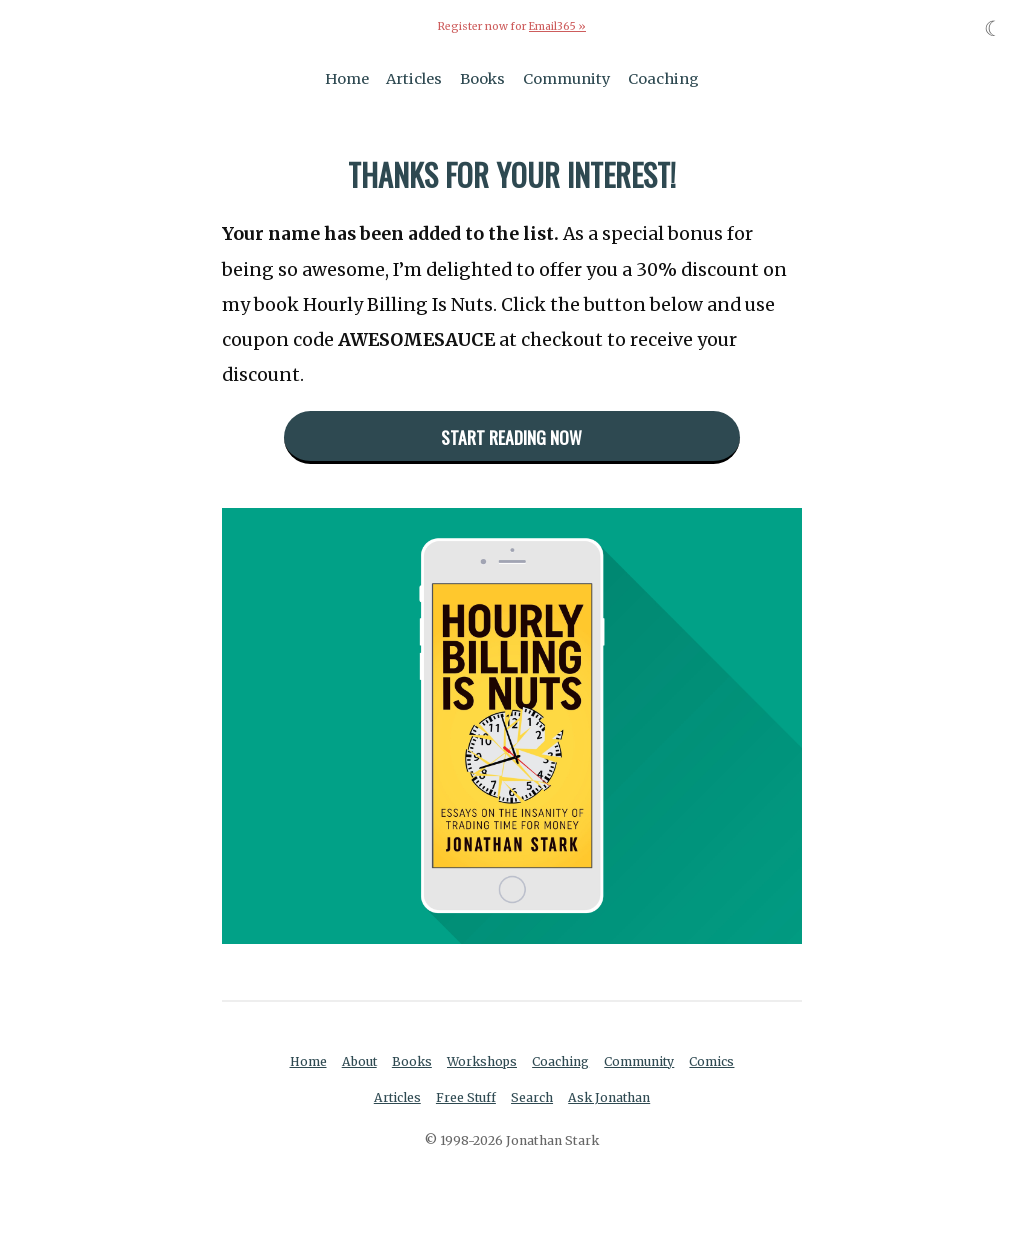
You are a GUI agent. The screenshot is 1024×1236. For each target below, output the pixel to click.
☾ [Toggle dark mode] (993, 28)
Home (347, 78)
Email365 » (557, 26)
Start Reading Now (511, 436)
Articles (414, 78)
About (358, 1061)
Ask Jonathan (610, 1097)
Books (482, 78)
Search (533, 1097)
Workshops (482, 1061)
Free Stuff (465, 1097)
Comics (714, 1061)
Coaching (663, 78)
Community (567, 78)
